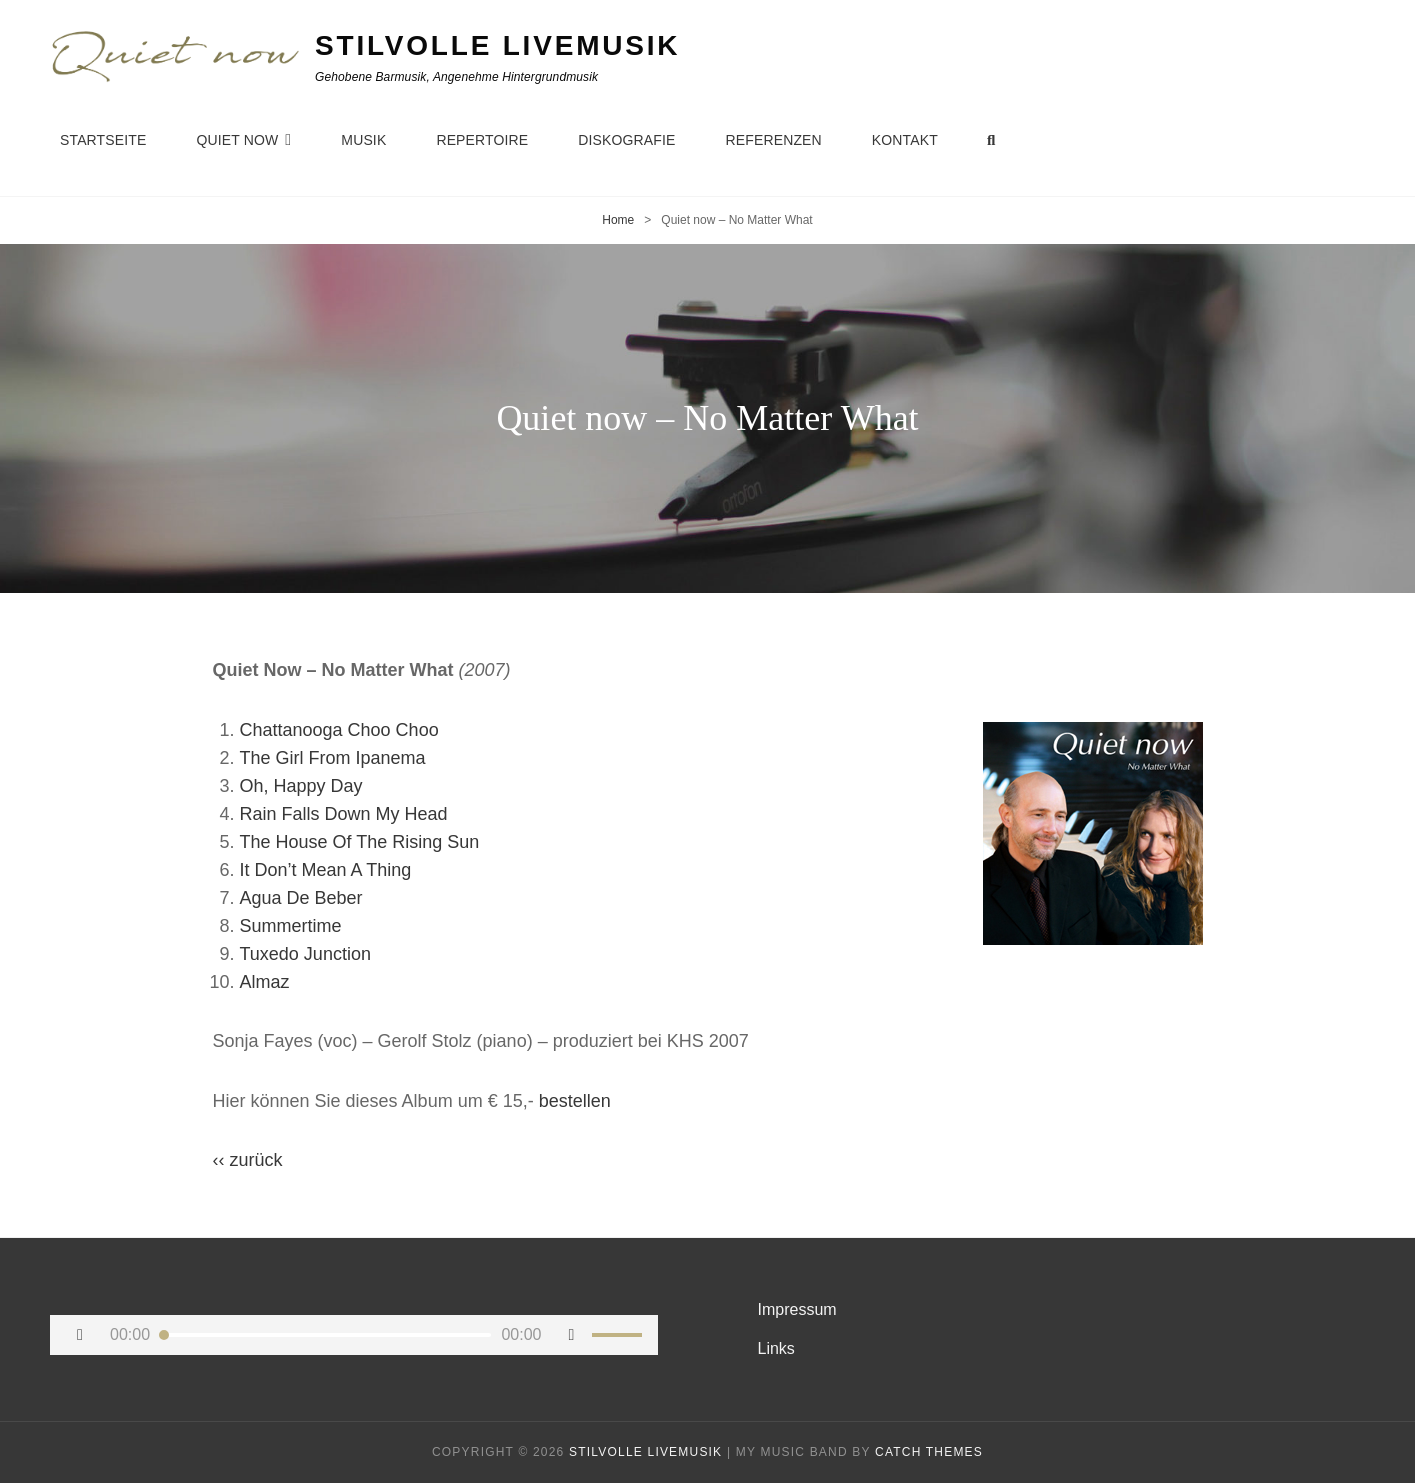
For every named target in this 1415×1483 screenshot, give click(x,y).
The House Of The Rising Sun (360, 842)
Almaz (265, 982)
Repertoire (482, 140)
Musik (363, 140)
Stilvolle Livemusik (497, 45)
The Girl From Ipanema (333, 758)
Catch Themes (929, 1452)
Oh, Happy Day (301, 786)
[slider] (325, 1335)
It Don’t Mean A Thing (326, 870)
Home (618, 220)
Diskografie (626, 140)
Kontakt (905, 140)
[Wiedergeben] (80, 1335)
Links (776, 1348)
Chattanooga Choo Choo (339, 730)
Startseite (103, 140)
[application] (354, 1335)
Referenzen (774, 140)
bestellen (575, 1101)
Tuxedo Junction (305, 954)
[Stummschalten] (572, 1335)
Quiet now (237, 140)
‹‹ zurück (248, 1160)
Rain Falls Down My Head (344, 814)
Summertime (291, 926)
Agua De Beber (301, 898)
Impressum (797, 1309)
